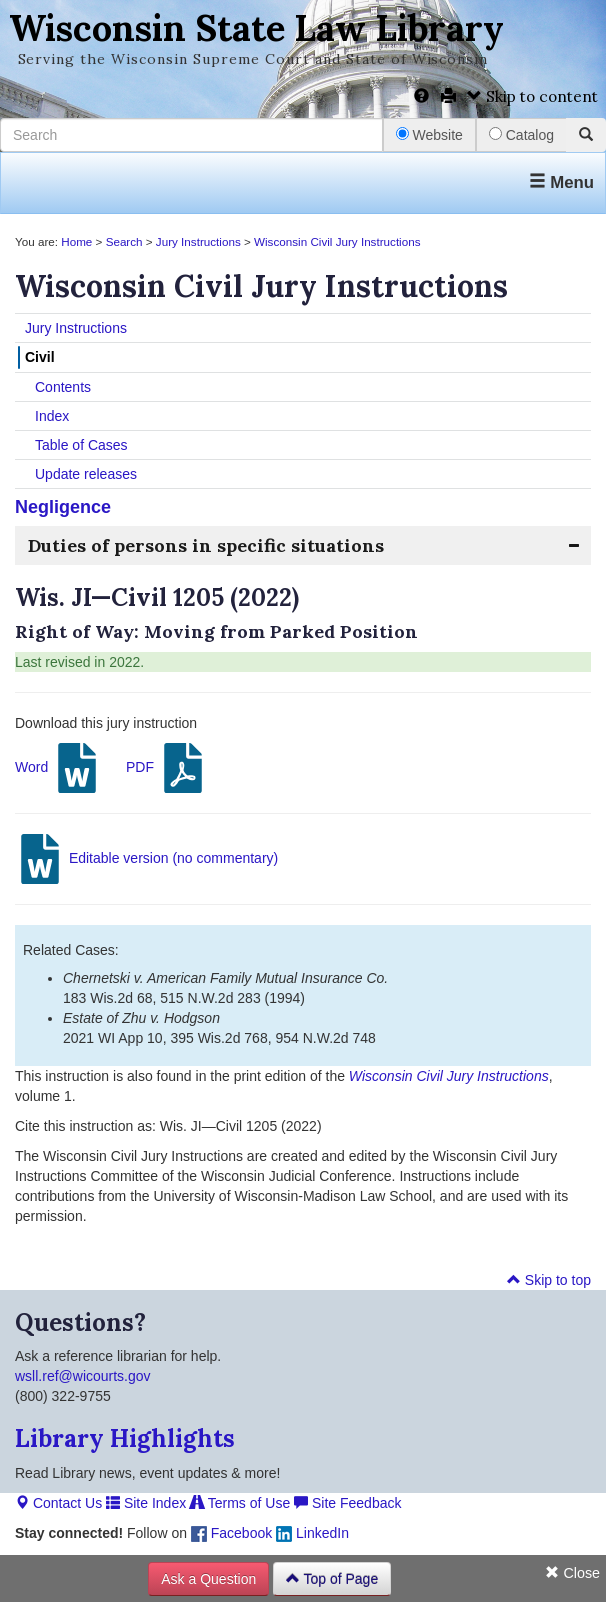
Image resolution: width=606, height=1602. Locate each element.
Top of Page (332, 1579)
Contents (63, 387)
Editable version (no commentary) (146, 859)
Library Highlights (125, 1438)
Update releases (86, 474)
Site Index (146, 1503)
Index (52, 416)
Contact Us (58, 1503)
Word (58, 768)
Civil (40, 357)
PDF (167, 768)
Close (572, 1573)
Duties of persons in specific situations (206, 545)
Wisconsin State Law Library (256, 28)
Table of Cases (81, 445)
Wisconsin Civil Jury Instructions (337, 241)
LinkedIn (312, 1533)
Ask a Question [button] (208, 1579)
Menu (561, 182)
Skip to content (532, 96)
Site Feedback (347, 1503)
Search (124, 241)
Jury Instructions (198, 241)
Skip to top (549, 1280)
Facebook (231, 1533)
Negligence (63, 507)
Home (76, 241)
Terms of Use (240, 1503)
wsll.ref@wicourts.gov (83, 1376)
